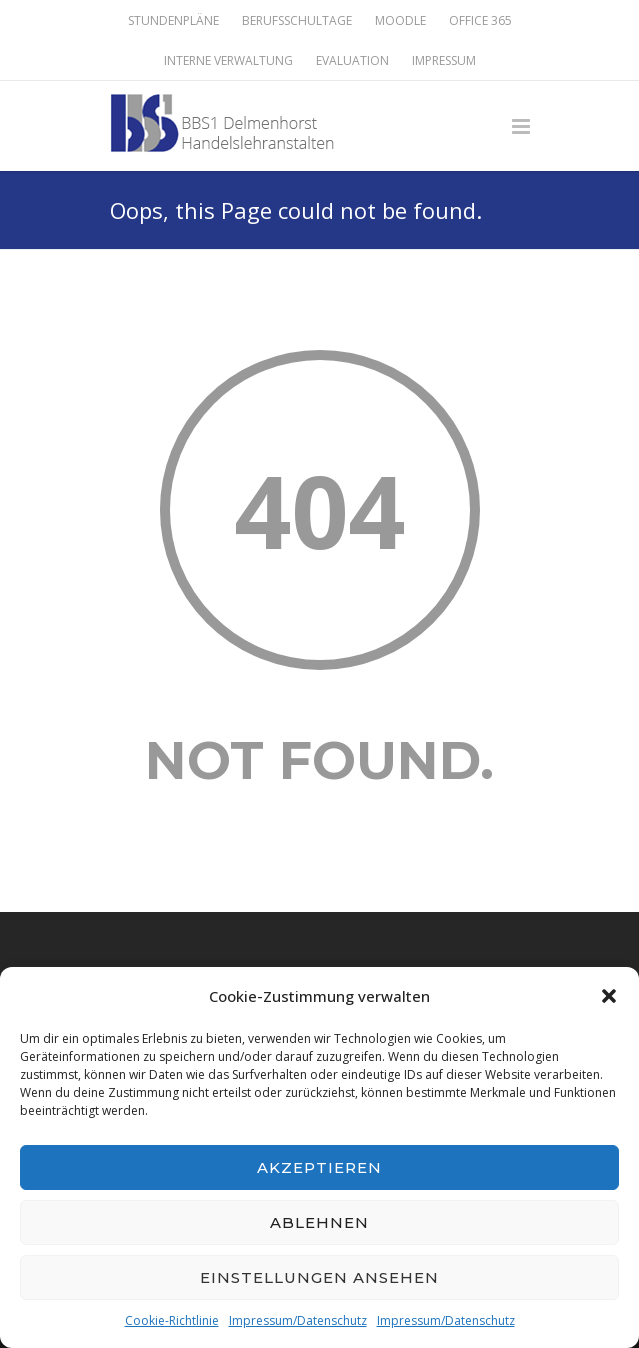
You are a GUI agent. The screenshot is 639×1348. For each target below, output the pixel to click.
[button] (609, 996)
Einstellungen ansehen (319, 1277)
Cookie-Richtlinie (172, 1320)
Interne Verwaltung (228, 61)
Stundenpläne (173, 21)
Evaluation (352, 61)
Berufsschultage (297, 21)
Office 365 (480, 21)
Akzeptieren (319, 1167)
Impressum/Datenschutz (298, 1320)
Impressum (444, 61)
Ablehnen (319, 1222)
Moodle (400, 21)
